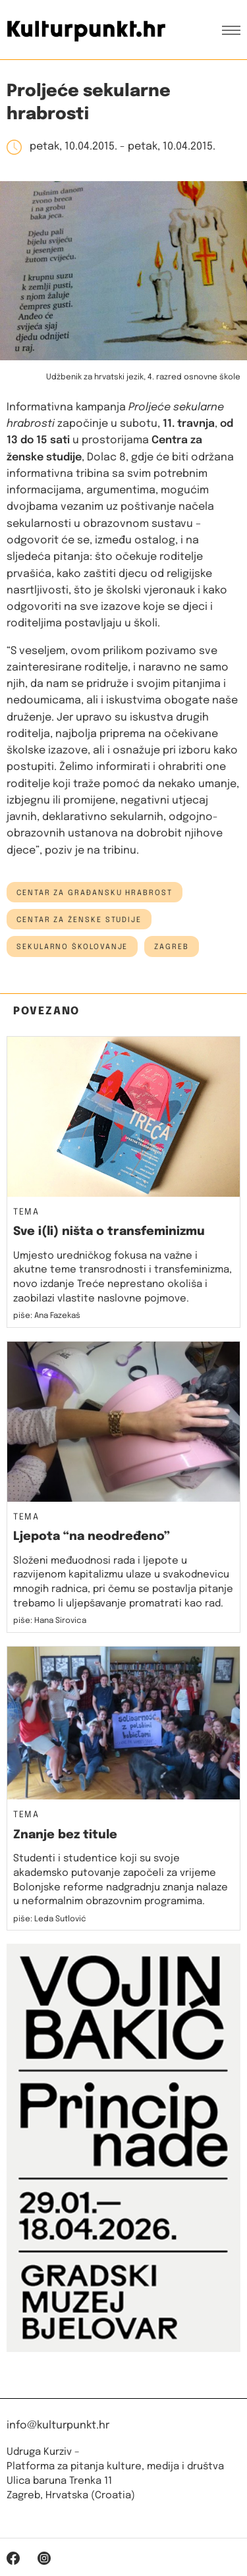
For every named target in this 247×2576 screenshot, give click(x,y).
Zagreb (171, 947)
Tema (26, 1213)
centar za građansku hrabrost (94, 893)
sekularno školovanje (72, 947)
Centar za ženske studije (79, 920)
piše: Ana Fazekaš (46, 1316)
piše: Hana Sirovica (49, 1621)
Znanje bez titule (65, 1835)
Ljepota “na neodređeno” (91, 1537)
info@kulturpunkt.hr (58, 2425)
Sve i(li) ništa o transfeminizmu (109, 1232)
